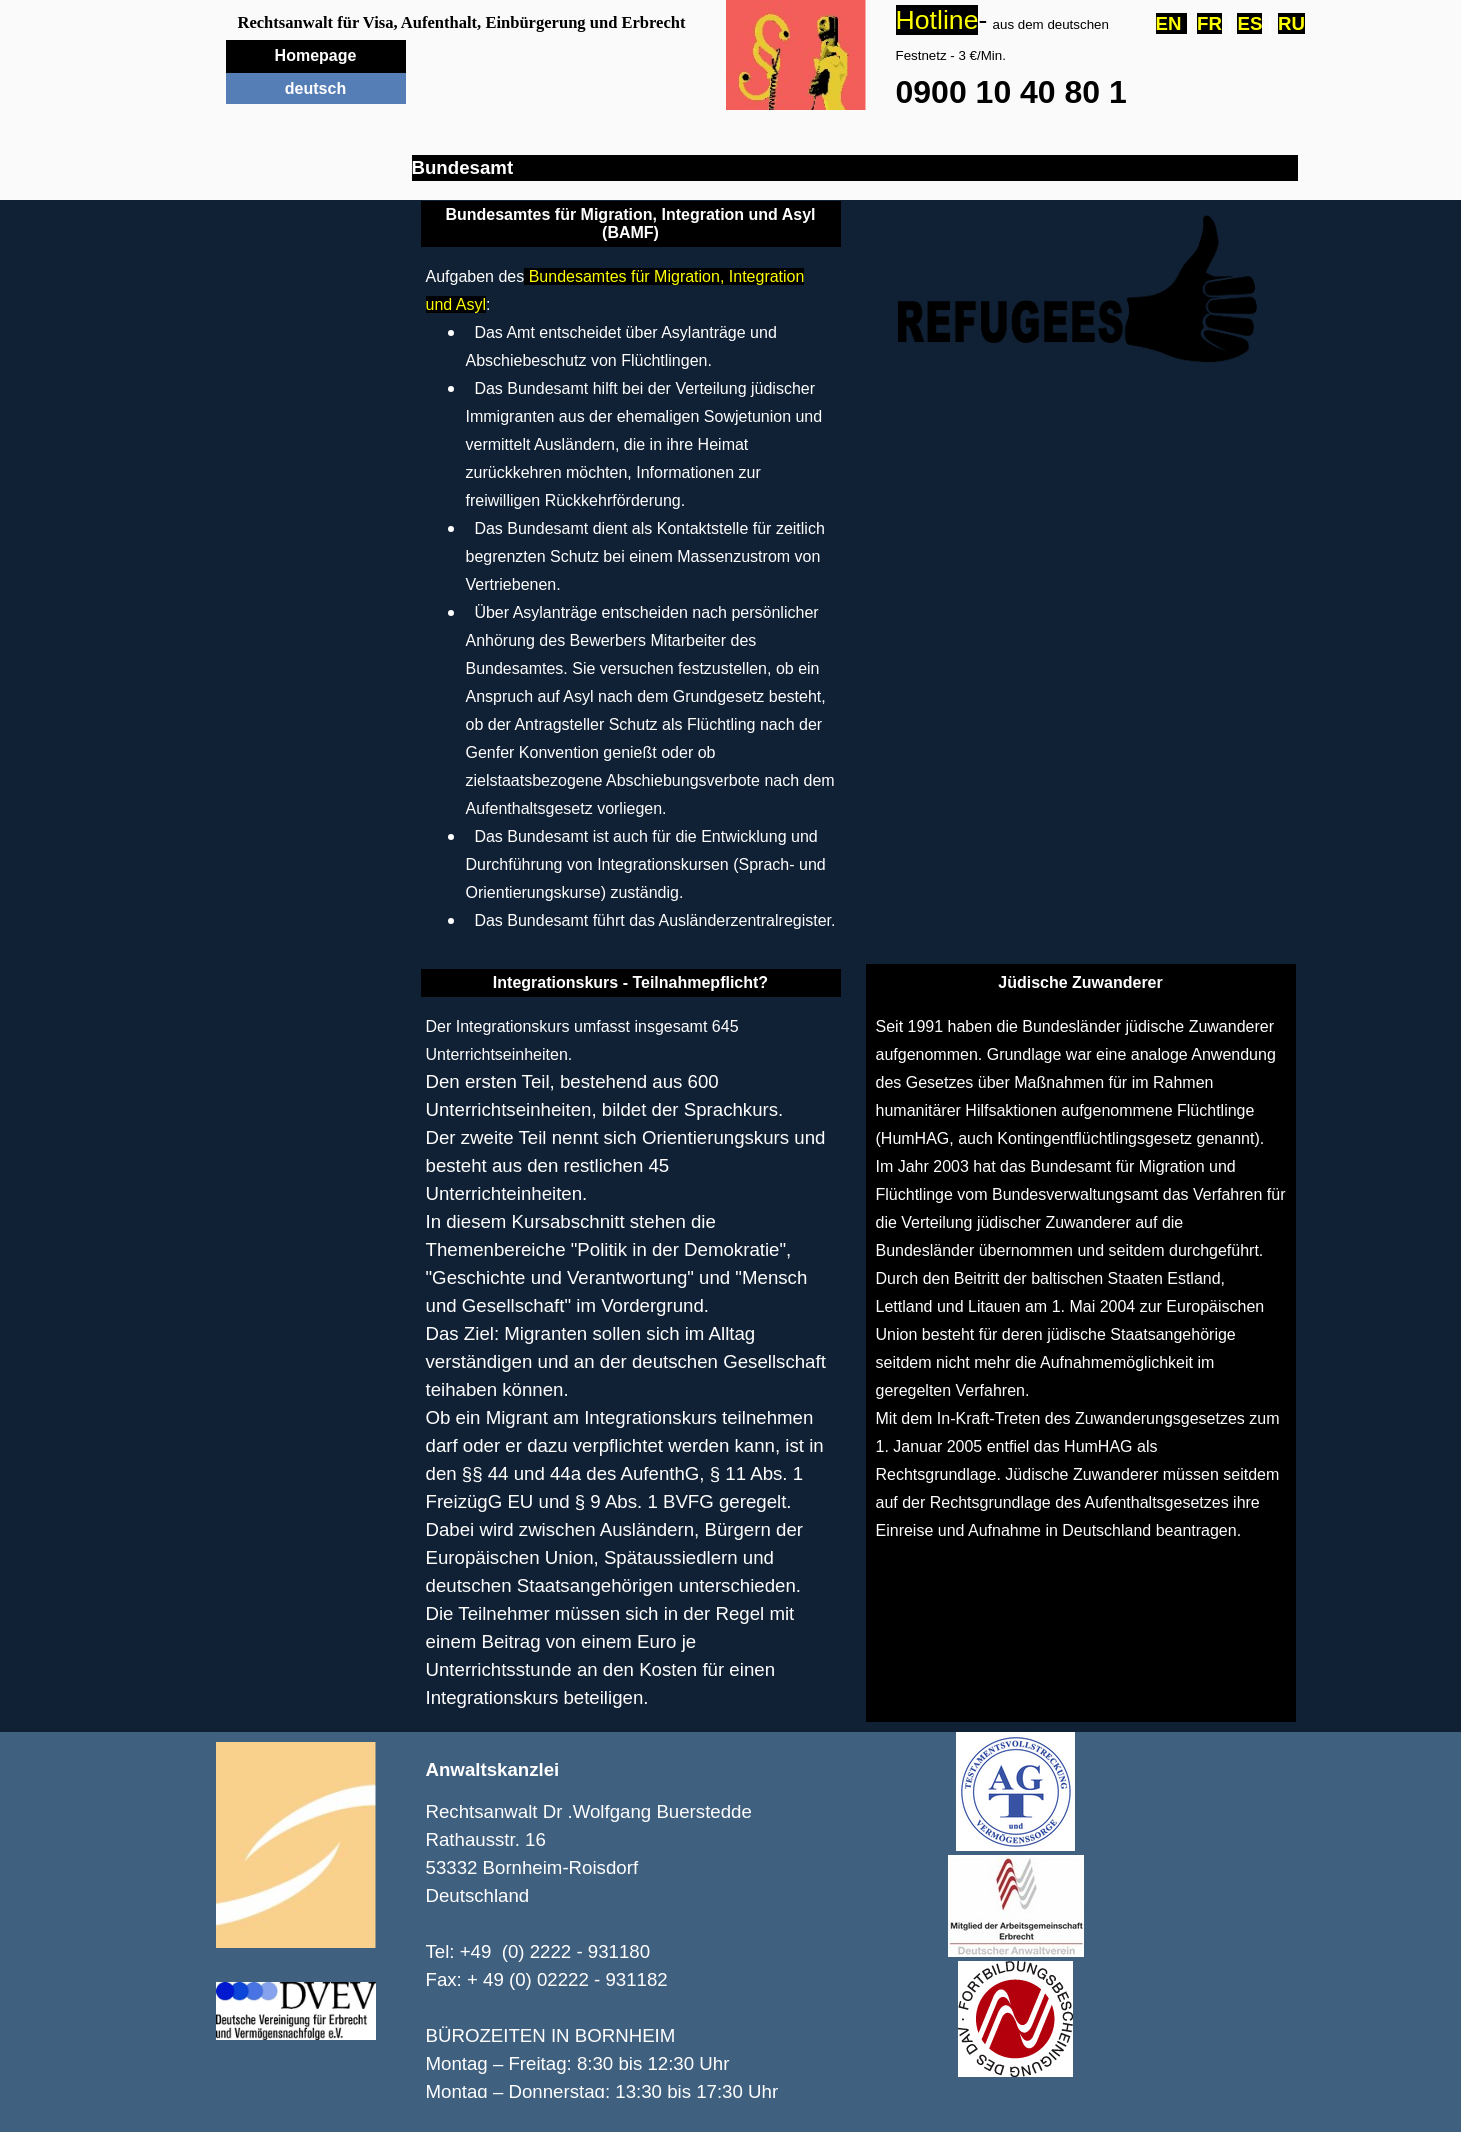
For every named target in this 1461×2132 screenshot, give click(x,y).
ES (1249, 23)
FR (1209, 23)
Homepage (316, 55)
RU (1291, 23)
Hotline (937, 20)
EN (1171, 23)
